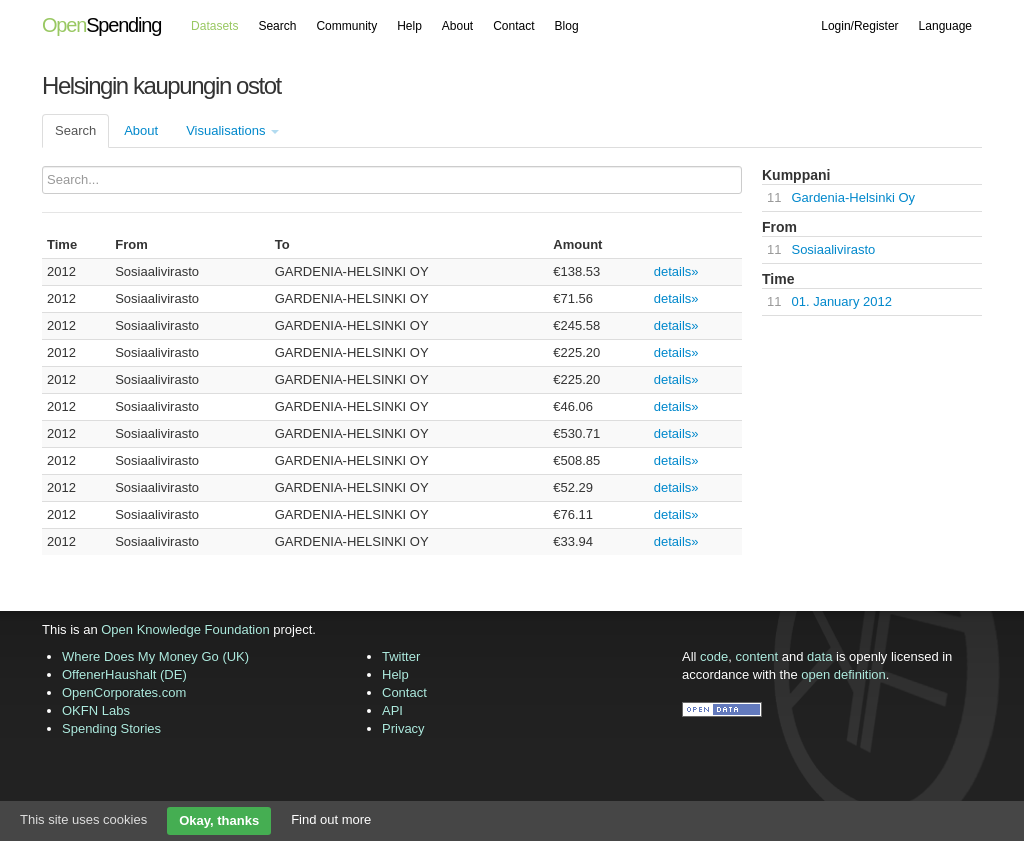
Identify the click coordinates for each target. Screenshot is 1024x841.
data (819, 656)
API (392, 710)
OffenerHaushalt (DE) (124, 674)
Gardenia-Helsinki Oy (853, 197)
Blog (567, 26)
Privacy (403, 728)
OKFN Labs (96, 710)
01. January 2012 (841, 301)
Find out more (331, 819)
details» (676, 271)
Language (945, 26)
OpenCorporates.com (124, 692)
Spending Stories (111, 728)
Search (277, 26)
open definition (843, 674)
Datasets (214, 26)
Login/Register (859, 26)
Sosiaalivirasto (833, 249)
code (714, 656)
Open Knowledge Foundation (185, 629)
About (457, 26)
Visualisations (232, 130)
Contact (513, 26)
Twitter (401, 656)
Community (346, 26)
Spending (101, 25)
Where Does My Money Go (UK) (155, 656)
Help (409, 26)
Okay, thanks (219, 820)
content (757, 656)
